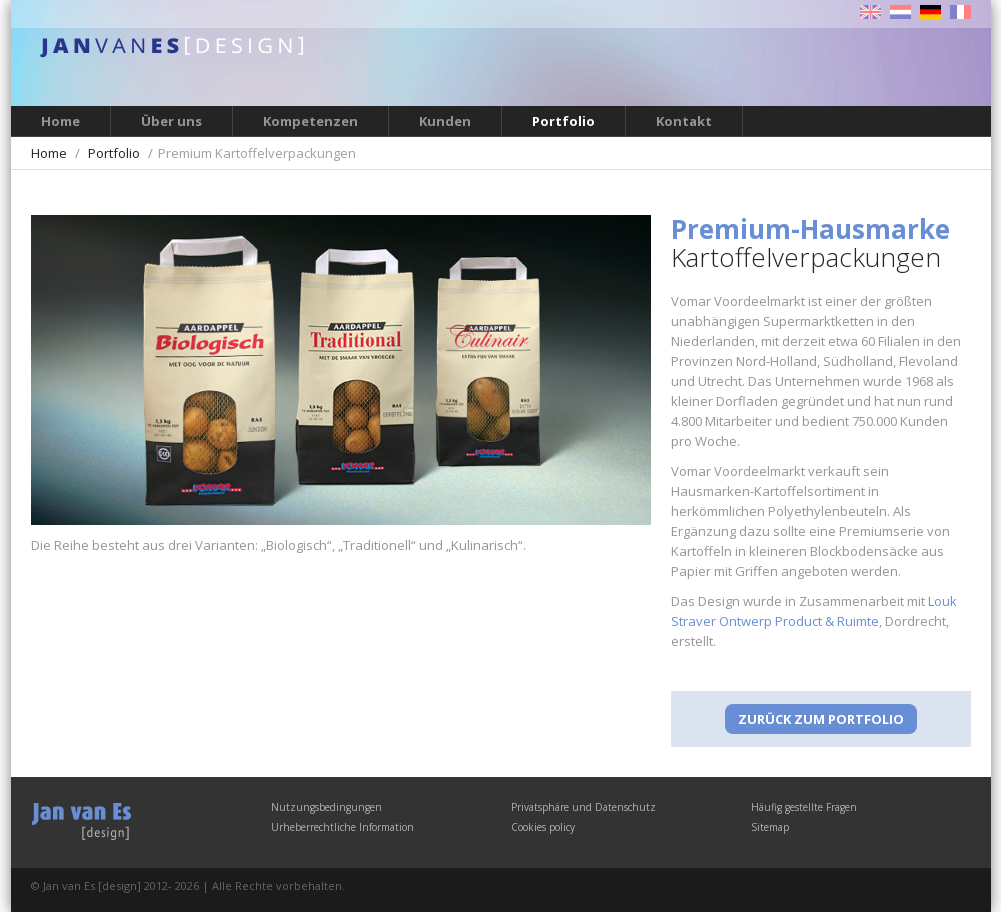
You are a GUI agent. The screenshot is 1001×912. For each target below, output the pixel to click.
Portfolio (563, 121)
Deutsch (930, 12)
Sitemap (770, 827)
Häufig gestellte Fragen (804, 807)
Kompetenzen (310, 121)
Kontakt (684, 121)
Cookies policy (543, 827)
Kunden (445, 121)
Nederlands (900, 12)
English (870, 12)
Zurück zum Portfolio (821, 719)
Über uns (171, 121)
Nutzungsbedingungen (326, 807)
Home (60, 121)
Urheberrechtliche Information (342, 827)
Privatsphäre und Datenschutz (583, 807)
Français (960, 12)
